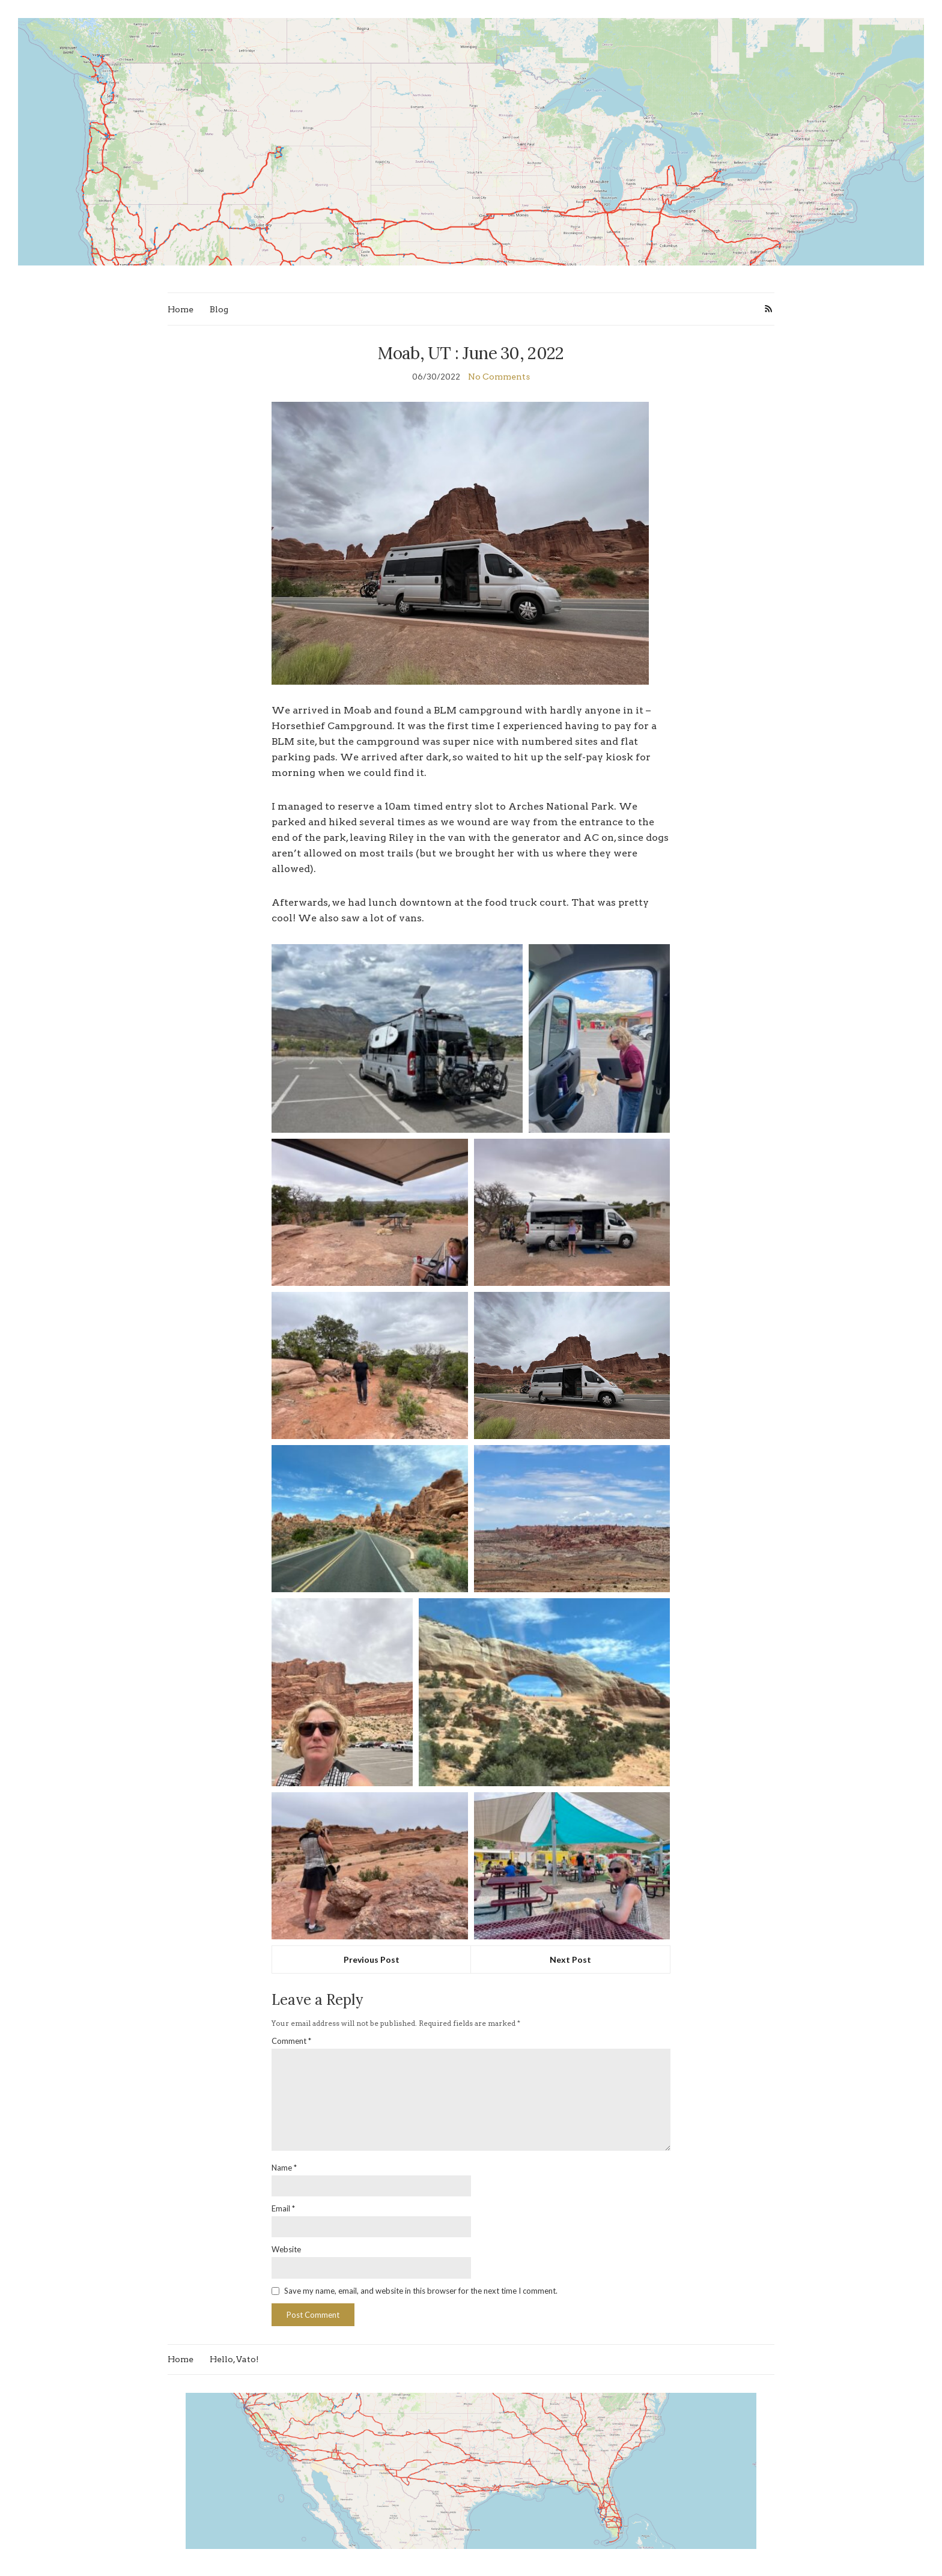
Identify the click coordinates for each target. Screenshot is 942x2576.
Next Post (570, 1959)
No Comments (499, 376)
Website (286, 2249)
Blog (219, 309)
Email (283, 2208)
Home (180, 309)
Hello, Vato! (234, 2359)
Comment (291, 2041)
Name (284, 2167)
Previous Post (372, 1959)
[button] (397, 1038)
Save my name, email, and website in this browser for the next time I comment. (421, 2291)
